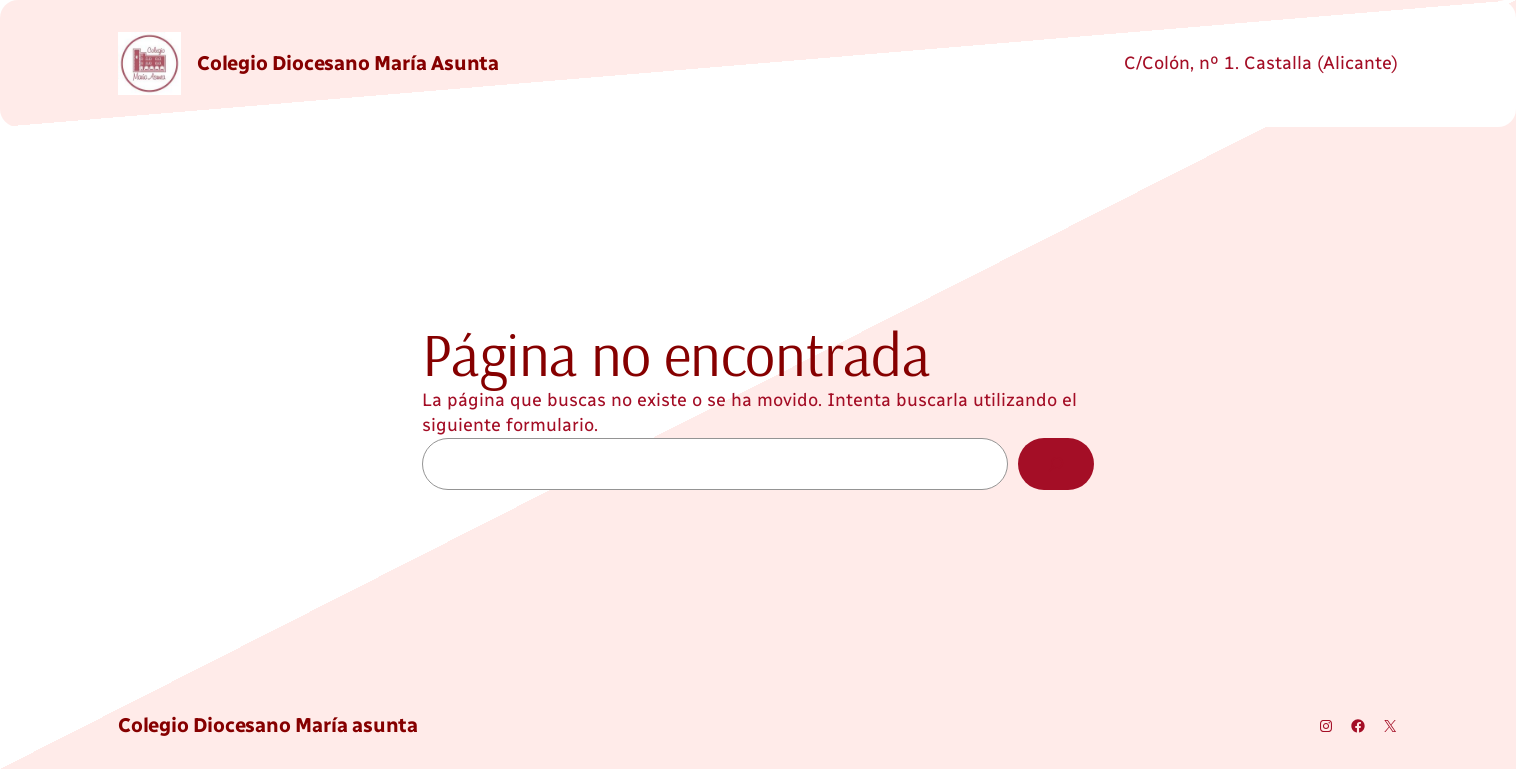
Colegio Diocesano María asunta (348, 63)
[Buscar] (1056, 464)
